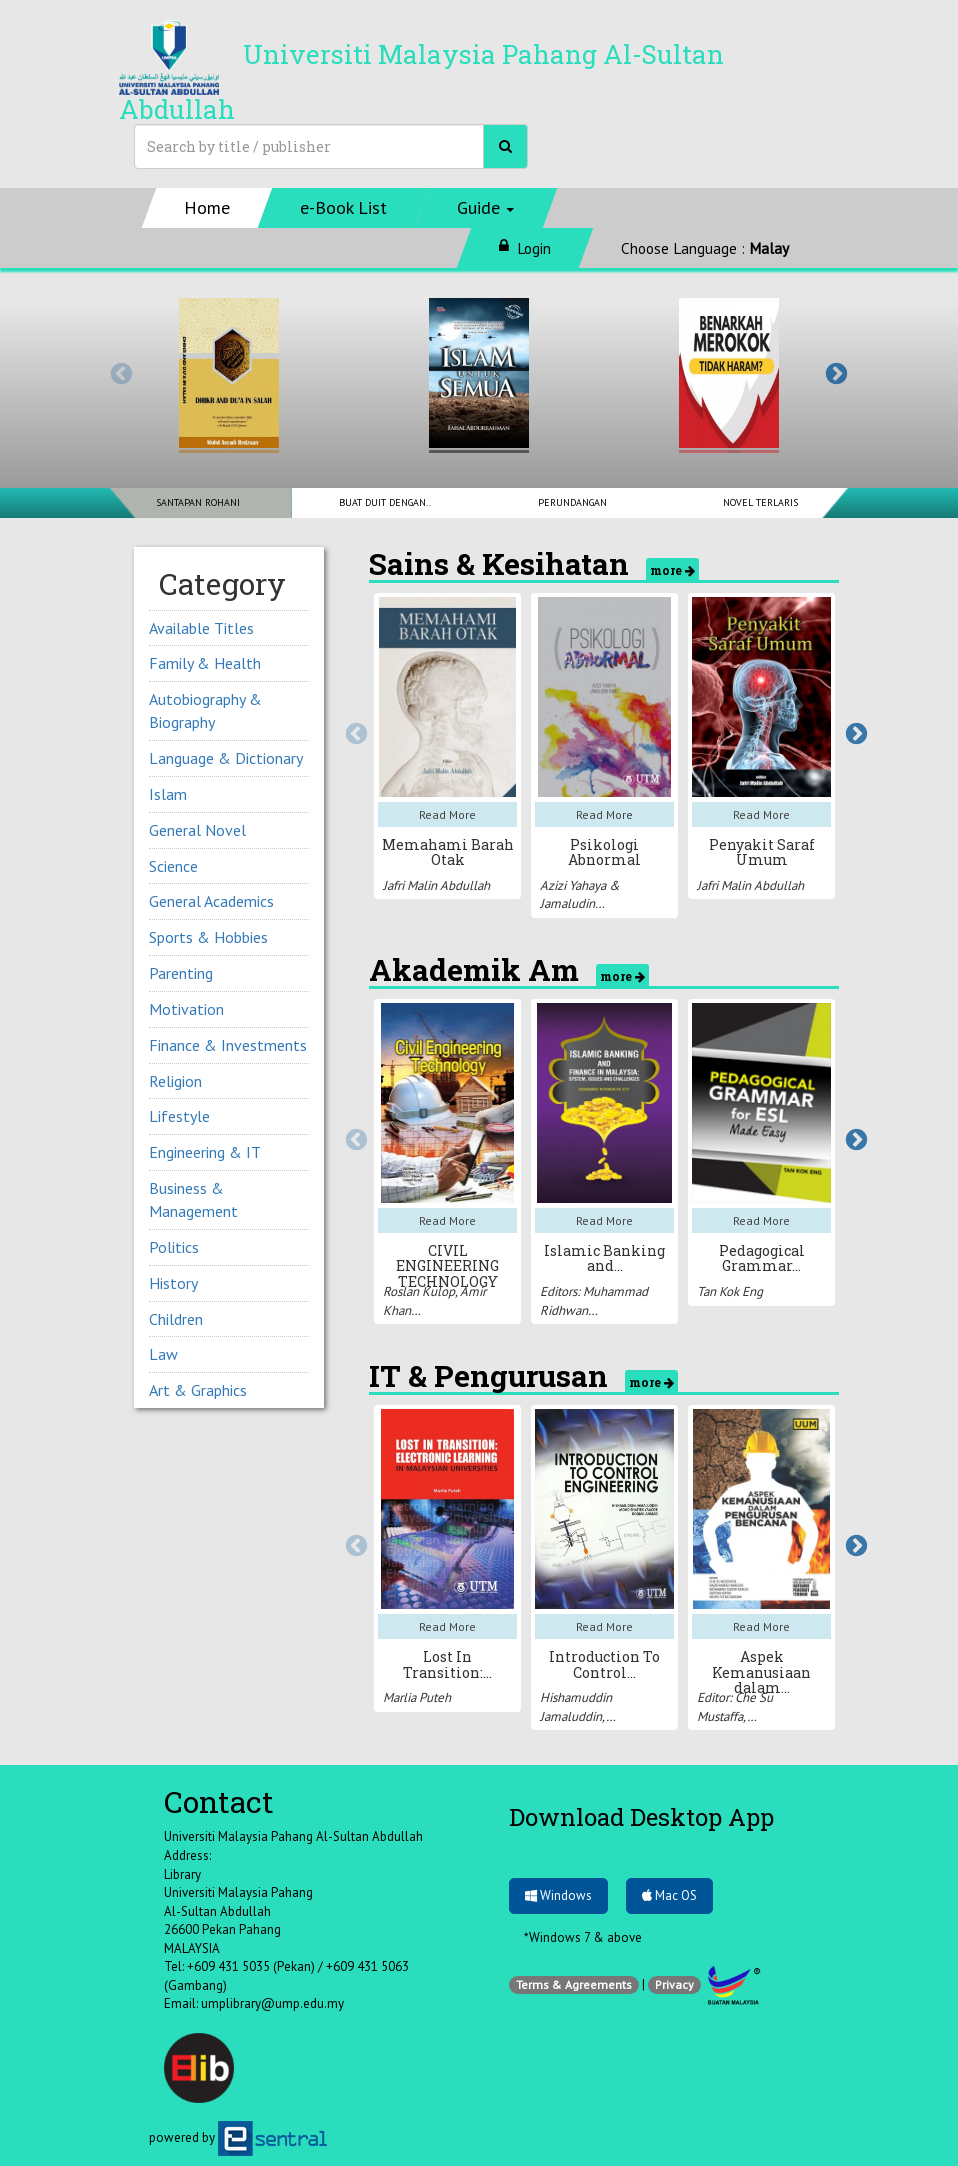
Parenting (181, 973)
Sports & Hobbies (208, 937)
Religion (175, 1081)
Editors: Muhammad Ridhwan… (594, 1301)
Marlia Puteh (417, 1697)
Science (173, 866)
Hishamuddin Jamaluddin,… (578, 1707)
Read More (447, 814)
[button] (486, 208)
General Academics (211, 901)
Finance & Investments (228, 1045)
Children (176, 1319)
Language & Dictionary (226, 758)
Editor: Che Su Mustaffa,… (735, 1707)
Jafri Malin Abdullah (436, 885)
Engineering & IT (205, 1152)
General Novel (197, 830)
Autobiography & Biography (205, 710)
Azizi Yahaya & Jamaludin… (580, 895)
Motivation (186, 1009)
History (173, 1283)
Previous (119, 372)
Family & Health (205, 663)
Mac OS (669, 1895)
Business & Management (193, 1199)
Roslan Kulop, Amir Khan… (434, 1301)
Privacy (674, 1984)
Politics (174, 1247)
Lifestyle (179, 1116)
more (672, 570)
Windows (558, 1895)
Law (163, 1354)
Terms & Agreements (574, 1984)
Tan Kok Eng (730, 1291)
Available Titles (201, 628)
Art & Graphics (198, 1390)
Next (834, 372)
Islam (168, 794)
